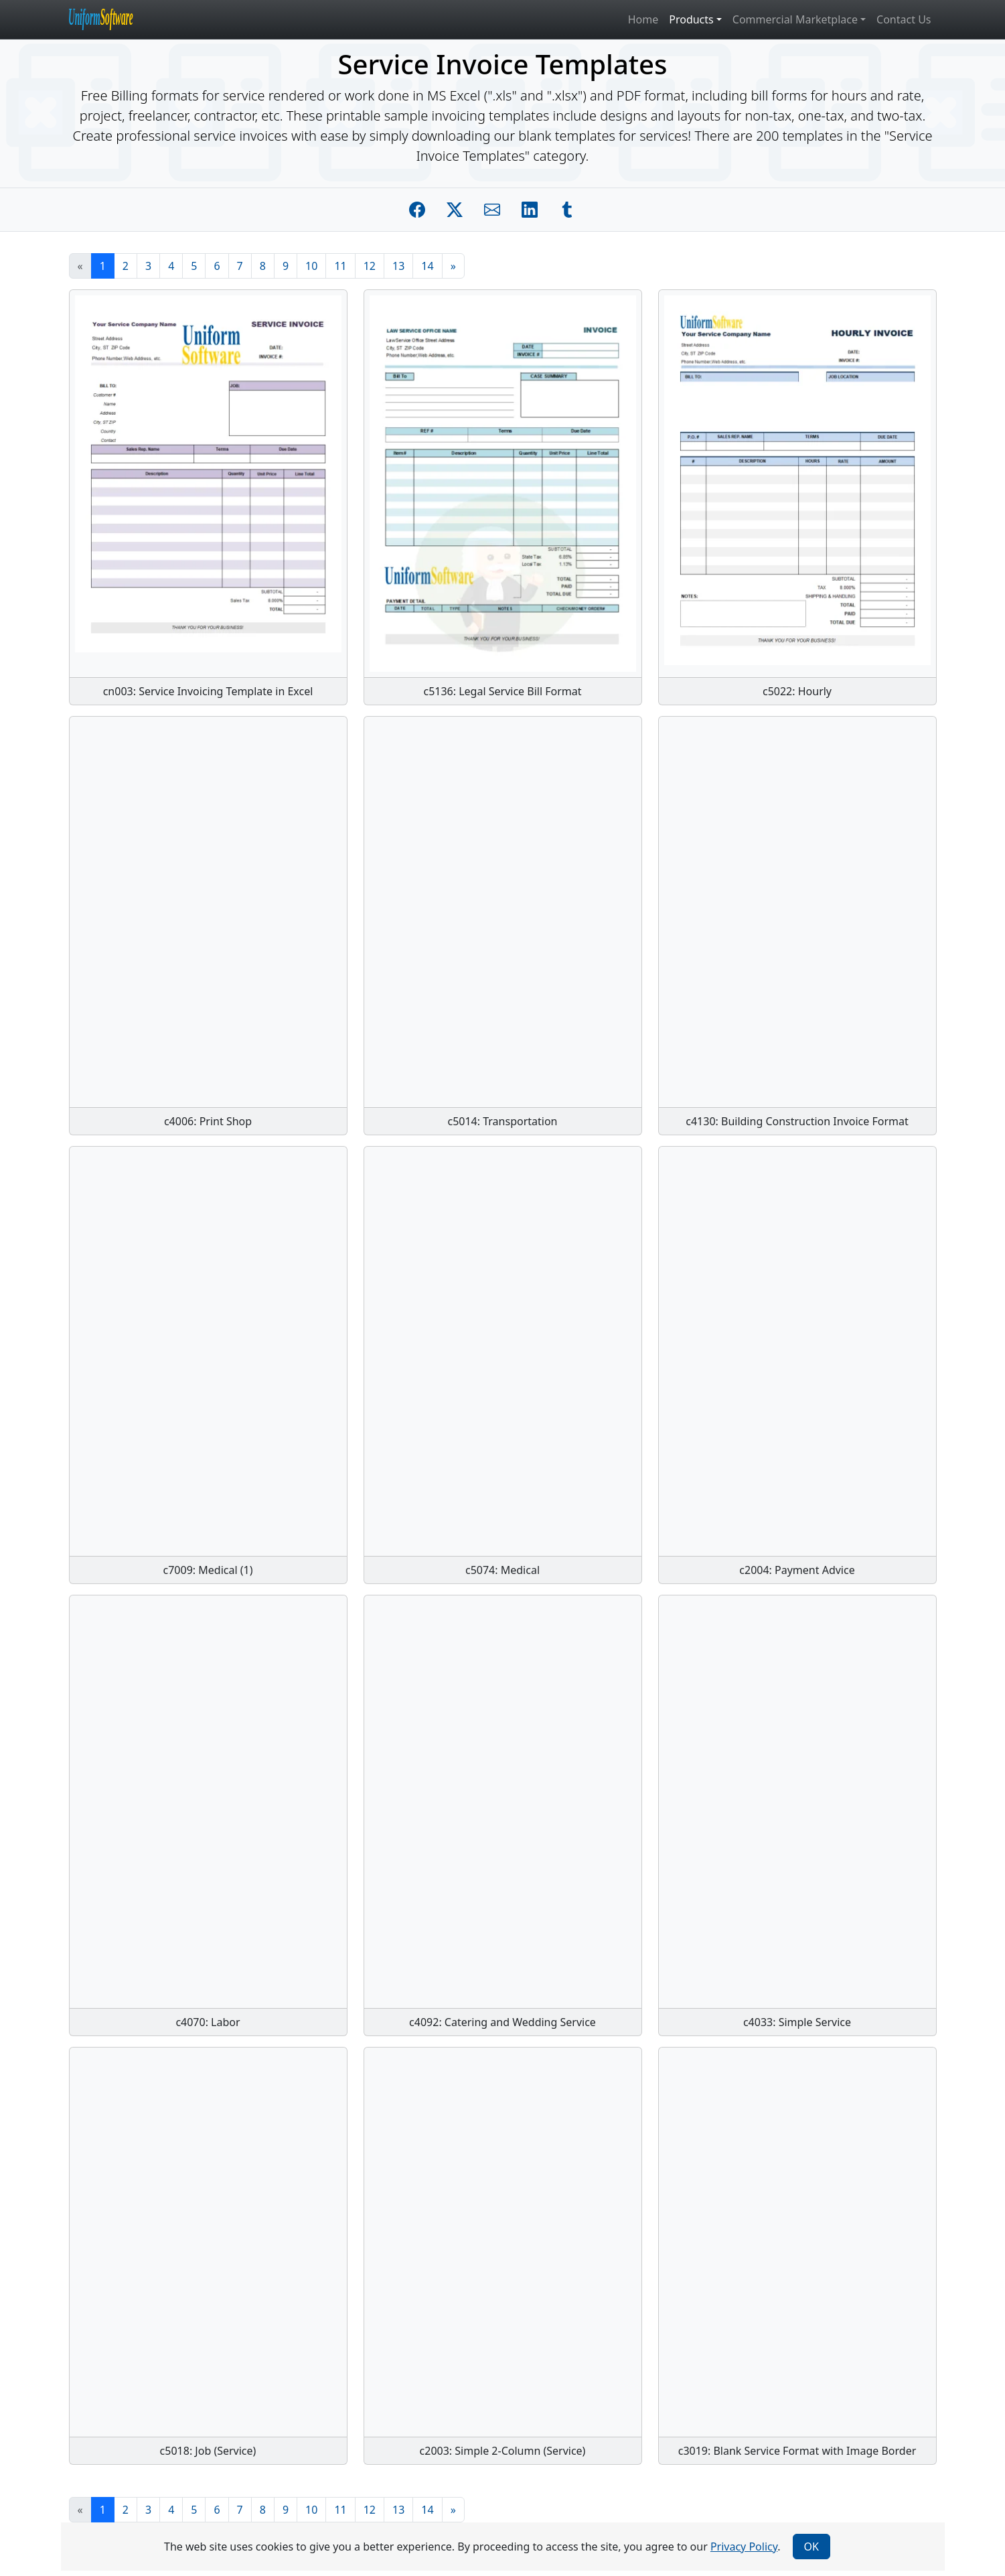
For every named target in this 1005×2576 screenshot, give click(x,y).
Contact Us (903, 19)
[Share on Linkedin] (530, 210)
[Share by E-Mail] (492, 210)
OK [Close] (811, 2546)
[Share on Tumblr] (567, 210)
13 (398, 266)
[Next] (453, 266)
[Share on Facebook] (417, 210)
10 (311, 266)
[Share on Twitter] (455, 210)
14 (427, 266)
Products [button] (691, 19)
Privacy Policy (743, 2546)
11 (340, 266)
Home (643, 19)
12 (370, 266)
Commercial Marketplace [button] (795, 19)
